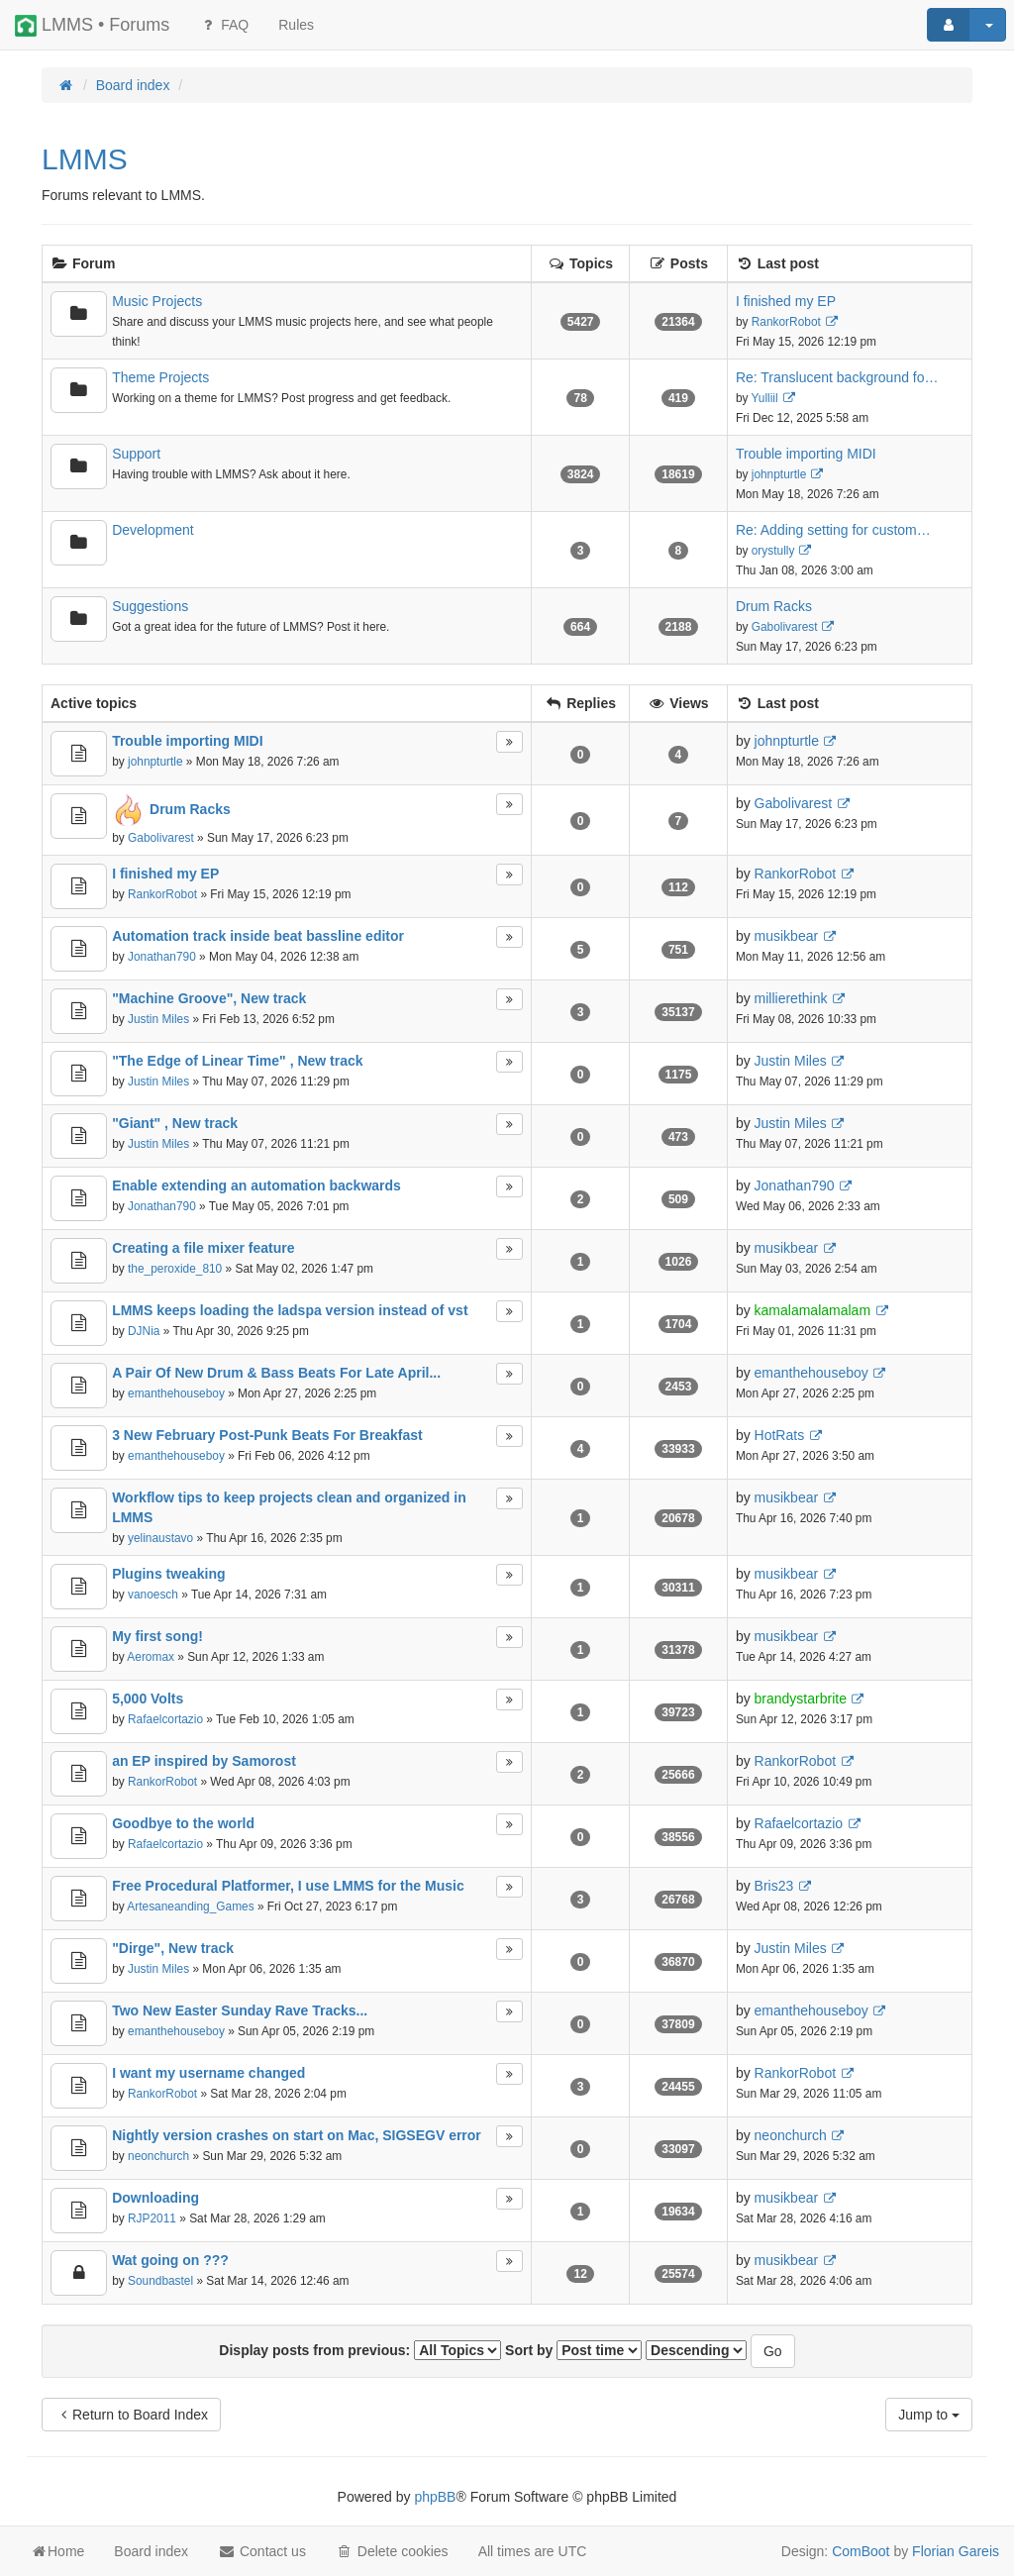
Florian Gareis (955, 2551)
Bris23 (774, 1886)
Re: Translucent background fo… (837, 377)
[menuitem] (296, 25)
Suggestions (150, 606)
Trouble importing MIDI (806, 454)
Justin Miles (158, 1019)
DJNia (143, 1331)
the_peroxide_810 (175, 1269)
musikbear (787, 936)
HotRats (780, 1435)
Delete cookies (392, 2551)
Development (153, 530)
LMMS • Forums (92, 26)
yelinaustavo (160, 1538)
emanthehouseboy (176, 1393)
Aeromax (150, 1657)
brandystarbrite (801, 1698)
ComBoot (860, 2551)
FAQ (224, 25)
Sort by (573, 2350)
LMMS (85, 159)
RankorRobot (786, 322)
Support (136, 454)
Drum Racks (774, 606)
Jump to (929, 2414)
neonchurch (158, 2156)
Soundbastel (160, 2281)
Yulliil (765, 398)
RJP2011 (152, 2218)
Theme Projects (160, 377)
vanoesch (153, 1594)
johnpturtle (779, 474)
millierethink (791, 998)
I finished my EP (786, 301)
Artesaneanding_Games (190, 1906)
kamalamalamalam (812, 1310)
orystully (773, 551)
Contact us (262, 2551)
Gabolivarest (785, 627)
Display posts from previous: (360, 2350)
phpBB (435, 2497)
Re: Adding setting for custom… (833, 530)
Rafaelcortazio (165, 1719)
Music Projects (157, 301)
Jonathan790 (162, 957)
